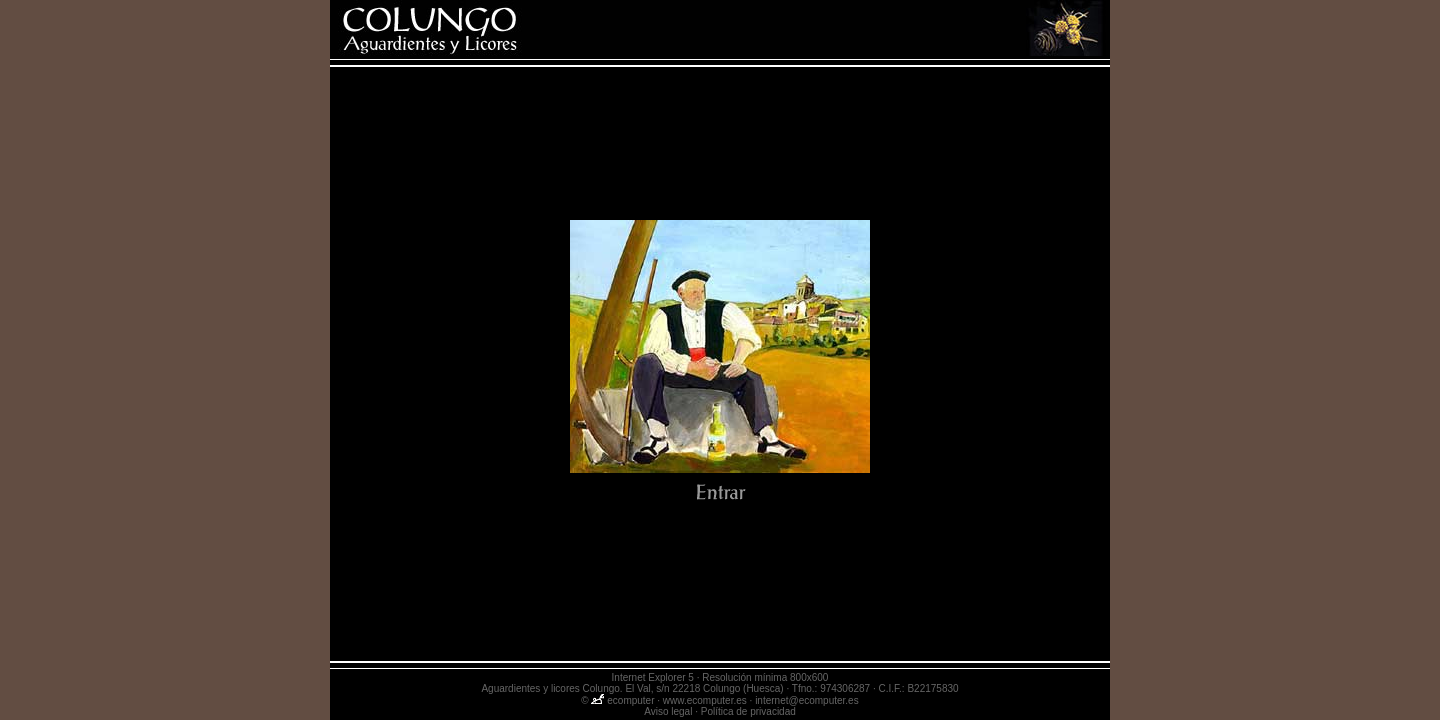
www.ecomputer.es (705, 700)
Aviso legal (668, 711)
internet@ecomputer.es (807, 700)
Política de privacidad (748, 711)
